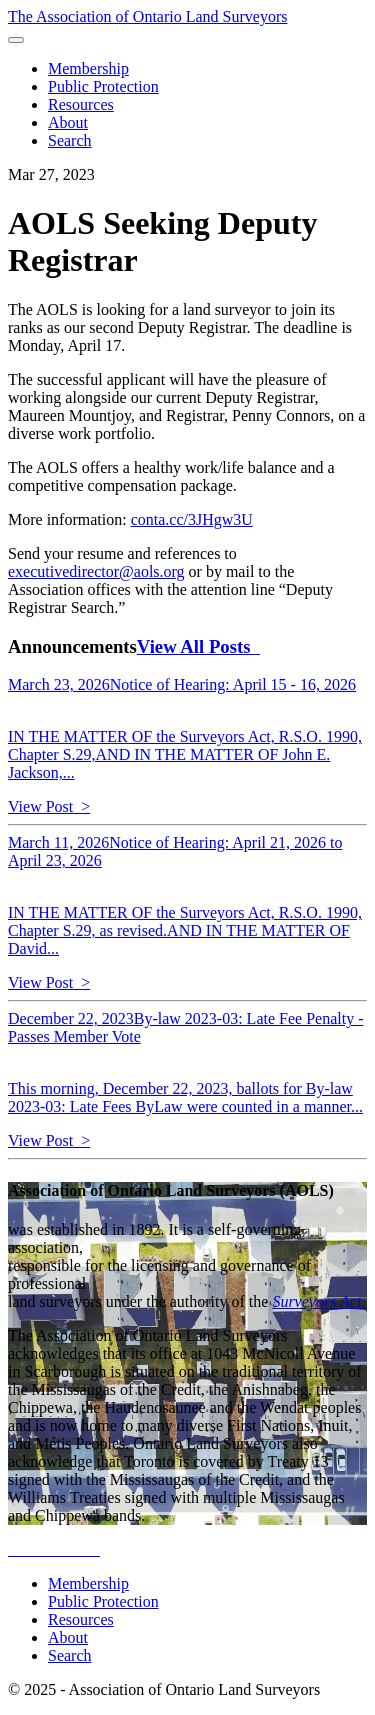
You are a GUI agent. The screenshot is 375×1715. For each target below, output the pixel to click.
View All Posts (198, 646)
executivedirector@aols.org (96, 571)
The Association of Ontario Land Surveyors (148, 16)
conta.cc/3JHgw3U (192, 519)
